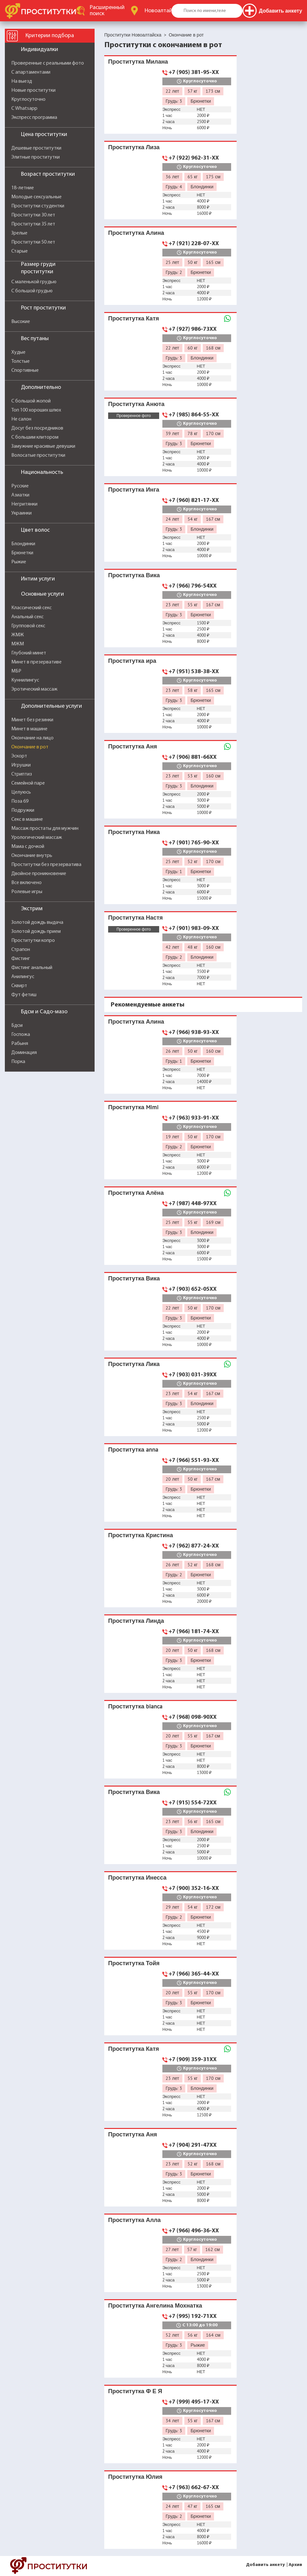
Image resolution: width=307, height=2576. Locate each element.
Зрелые (19, 233)
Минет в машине (29, 729)
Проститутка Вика (134, 575)
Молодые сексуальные (36, 197)
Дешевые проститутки (36, 148)
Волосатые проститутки (38, 455)
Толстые (20, 361)
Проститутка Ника (134, 832)
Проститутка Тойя (133, 1963)
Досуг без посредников (37, 428)
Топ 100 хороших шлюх (36, 410)
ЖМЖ (17, 635)
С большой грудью (32, 291)
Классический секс (31, 607)
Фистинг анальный (31, 967)
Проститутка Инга (133, 489)
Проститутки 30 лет (33, 215)
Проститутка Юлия (135, 2476)
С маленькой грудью (33, 282)
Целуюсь (21, 792)
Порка (18, 1061)
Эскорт (19, 756)
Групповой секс (28, 626)
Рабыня (19, 1043)
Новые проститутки (33, 90)
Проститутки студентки (37, 206)
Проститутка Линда (136, 1620)
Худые (18, 352)
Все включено (26, 882)
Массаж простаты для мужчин (44, 828)
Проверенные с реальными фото (47, 63)
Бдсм (17, 1025)
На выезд (21, 81)
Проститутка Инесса (137, 1877)
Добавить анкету (265, 2564)
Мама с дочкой (27, 846)
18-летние (22, 188)
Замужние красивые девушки (43, 446)
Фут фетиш (23, 994)
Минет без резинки (32, 720)
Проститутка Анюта (136, 404)
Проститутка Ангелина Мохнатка (155, 2305)
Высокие (20, 321)
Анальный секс (27, 617)
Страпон (20, 949)
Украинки (21, 513)
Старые (19, 251)
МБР (16, 671)
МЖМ (17, 644)
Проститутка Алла (134, 2220)
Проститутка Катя (133, 318)
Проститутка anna (133, 1449)
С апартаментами (30, 72)
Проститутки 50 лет (33, 242)
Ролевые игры (26, 891)
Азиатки (20, 495)
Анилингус (22, 976)
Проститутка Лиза (133, 147)
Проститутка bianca (135, 1706)
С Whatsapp (24, 108)
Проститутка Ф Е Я (135, 2391)
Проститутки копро (33, 940)
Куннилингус (25, 680)
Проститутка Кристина (140, 1535)
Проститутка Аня (132, 746)
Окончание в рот (29, 747)
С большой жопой (31, 401)
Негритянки (24, 504)
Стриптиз (21, 774)
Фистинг (20, 958)
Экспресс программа (34, 117)
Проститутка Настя (135, 917)
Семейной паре (28, 783)
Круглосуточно (28, 99)
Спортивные (25, 370)
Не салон (21, 419)
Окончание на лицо (32, 738)
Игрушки (21, 765)
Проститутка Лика (134, 1364)
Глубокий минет (28, 653)
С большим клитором (34, 437)
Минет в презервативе (36, 662)
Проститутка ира (132, 660)
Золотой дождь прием (36, 931)
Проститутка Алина (136, 232)
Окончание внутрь (31, 855)
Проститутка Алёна (136, 1192)
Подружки (22, 810)
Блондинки (23, 544)
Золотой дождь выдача (37, 922)
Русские (20, 486)
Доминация (24, 1052)
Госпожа (20, 1034)
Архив (295, 2564)
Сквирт (19, 985)
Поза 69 (19, 801)
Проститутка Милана (138, 61)
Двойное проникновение (38, 873)
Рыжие (18, 562)
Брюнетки (22, 553)
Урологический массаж (36, 837)
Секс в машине (27, 819)
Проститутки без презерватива (46, 864)
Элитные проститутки (35, 157)
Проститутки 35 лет (33, 224)
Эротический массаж (34, 689)
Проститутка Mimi (133, 1107)
